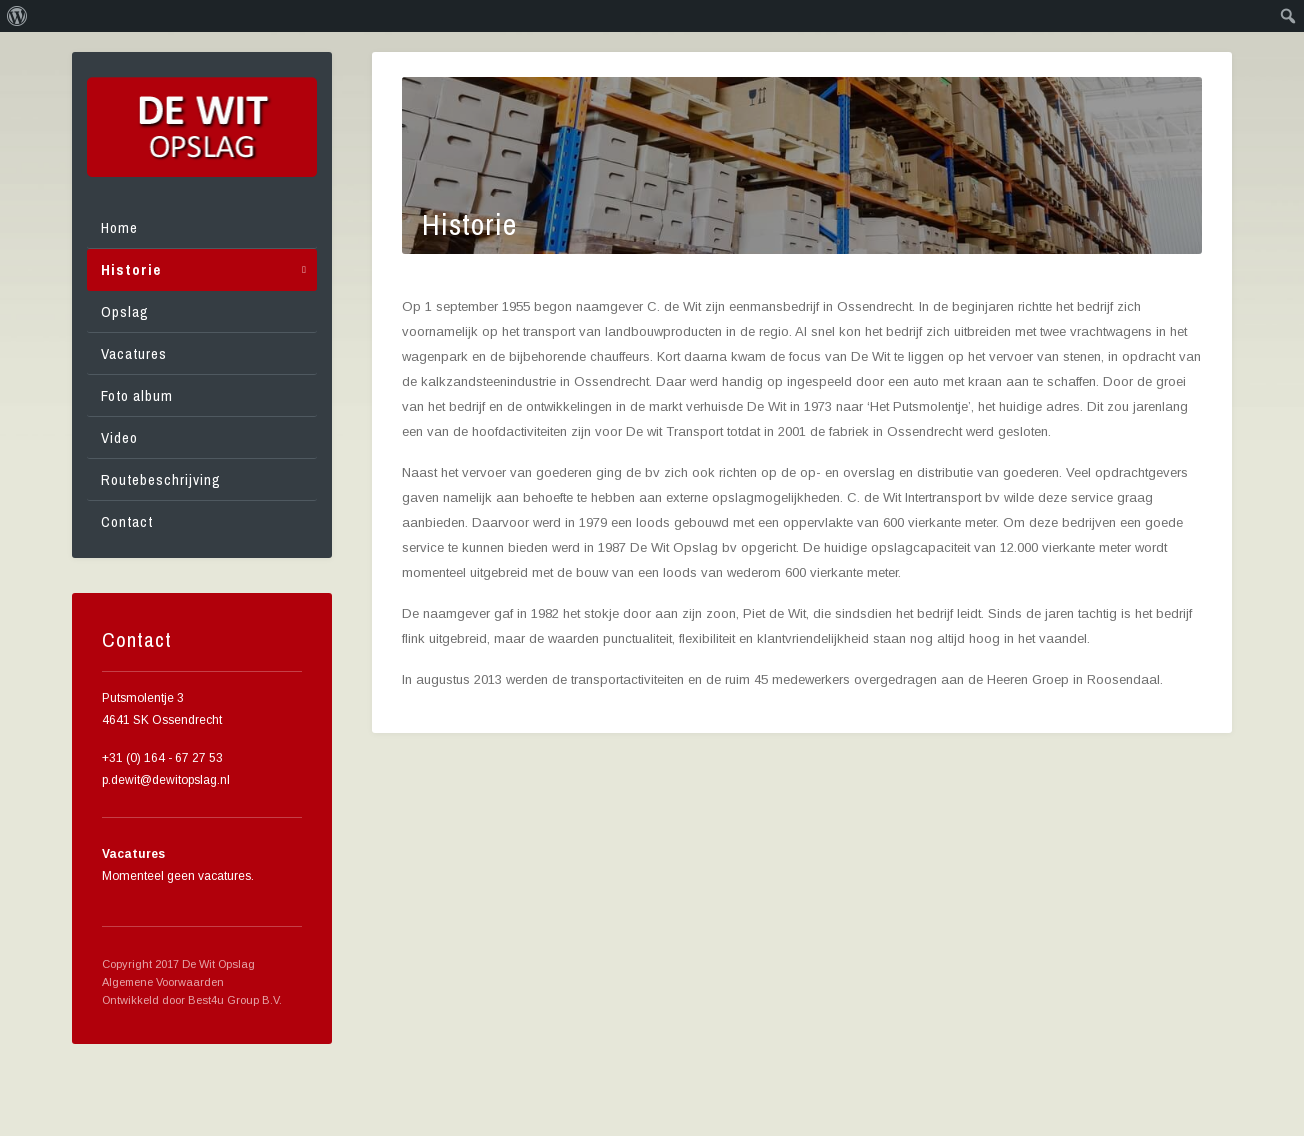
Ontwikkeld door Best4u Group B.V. (192, 1000)
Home (119, 227)
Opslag (125, 311)
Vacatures (134, 353)
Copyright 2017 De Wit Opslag (178, 964)
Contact (127, 521)
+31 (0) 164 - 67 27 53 (162, 758)
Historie (131, 269)
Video (119, 437)
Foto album (137, 395)
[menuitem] (17, 16)
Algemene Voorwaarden (163, 982)
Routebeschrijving (161, 479)
